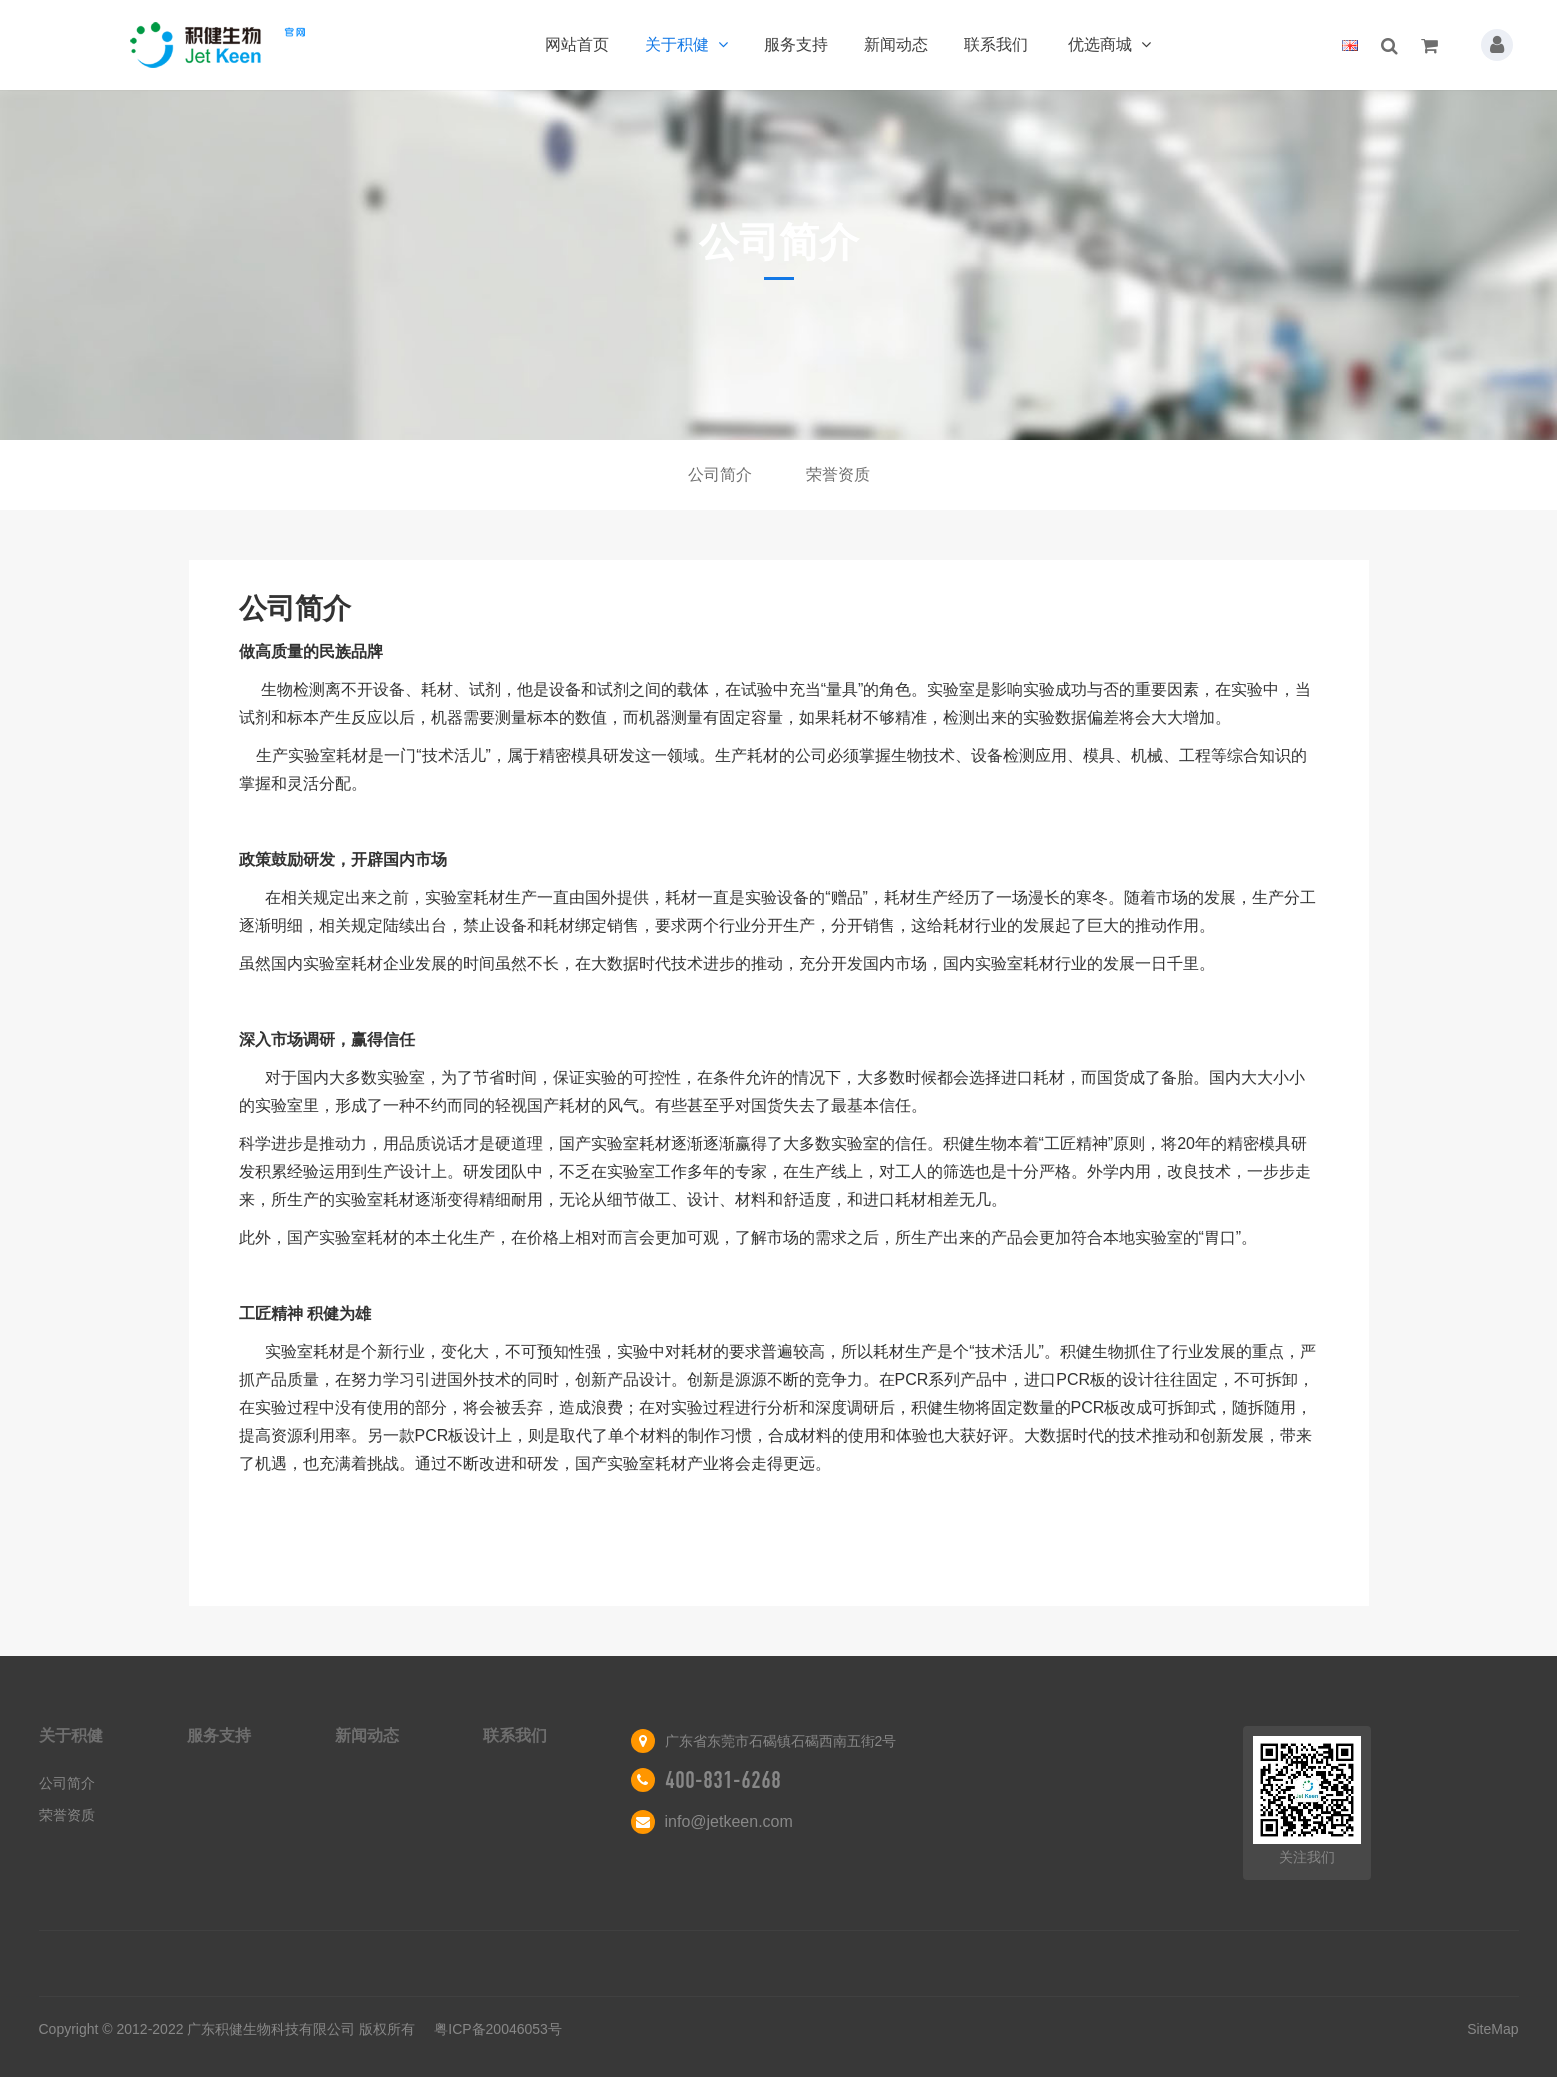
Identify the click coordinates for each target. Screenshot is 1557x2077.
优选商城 (1109, 44)
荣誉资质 (838, 474)
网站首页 (577, 44)
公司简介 (720, 474)
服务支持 (796, 44)
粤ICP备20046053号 (498, 2029)
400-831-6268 (723, 1780)
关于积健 (686, 44)
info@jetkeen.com (729, 1821)
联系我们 (996, 44)
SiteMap (1492, 2029)
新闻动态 (896, 44)
